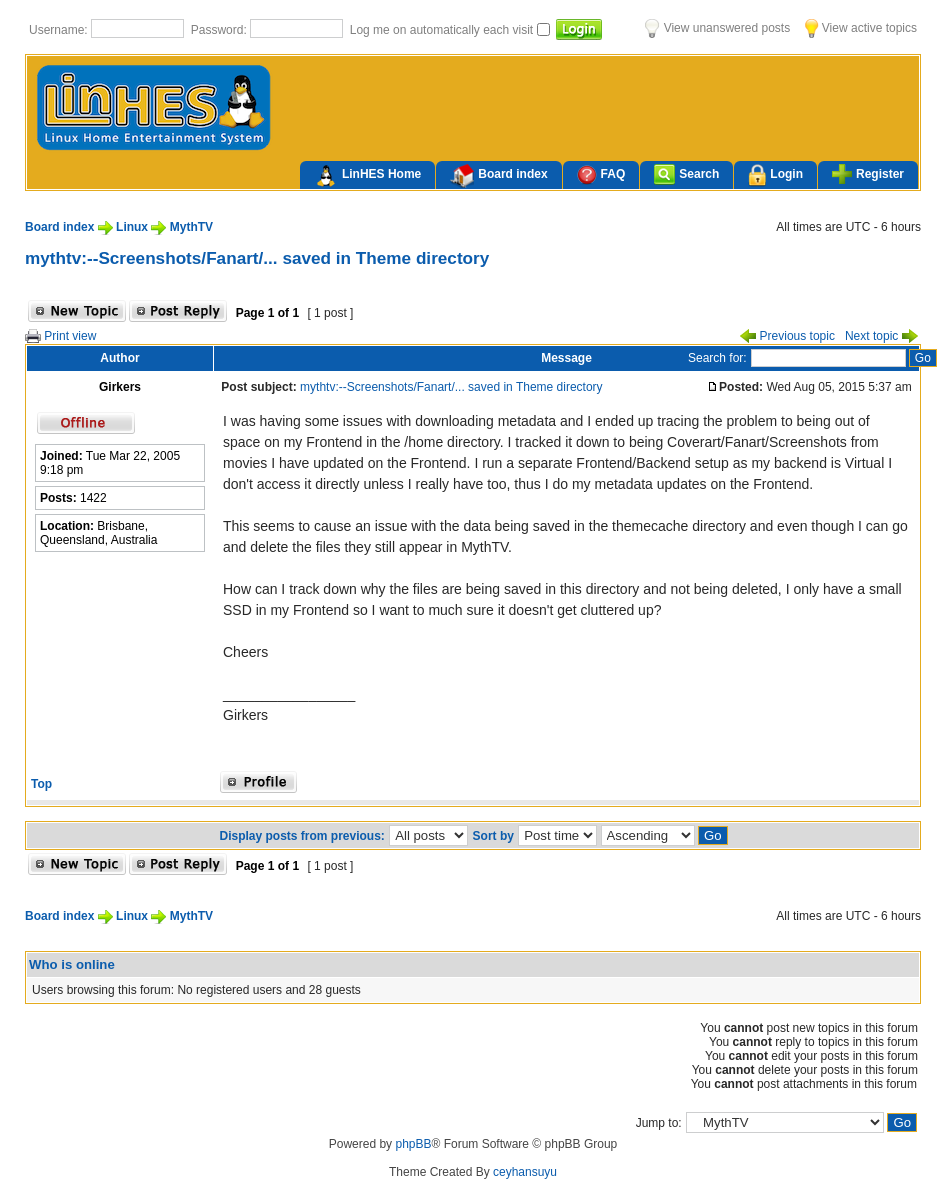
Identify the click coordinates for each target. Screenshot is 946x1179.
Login (775, 175)
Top (41, 784)
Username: (60, 30)
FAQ (601, 174)
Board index (498, 176)
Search (686, 174)
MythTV (191, 227)
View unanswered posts (717, 28)
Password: (220, 30)
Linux (132, 227)
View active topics (861, 28)
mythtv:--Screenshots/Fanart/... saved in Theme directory (257, 258)
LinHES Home (367, 176)
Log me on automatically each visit (443, 30)
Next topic (881, 336)
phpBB (413, 1144)
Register (868, 174)
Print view (60, 336)
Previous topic (787, 336)
